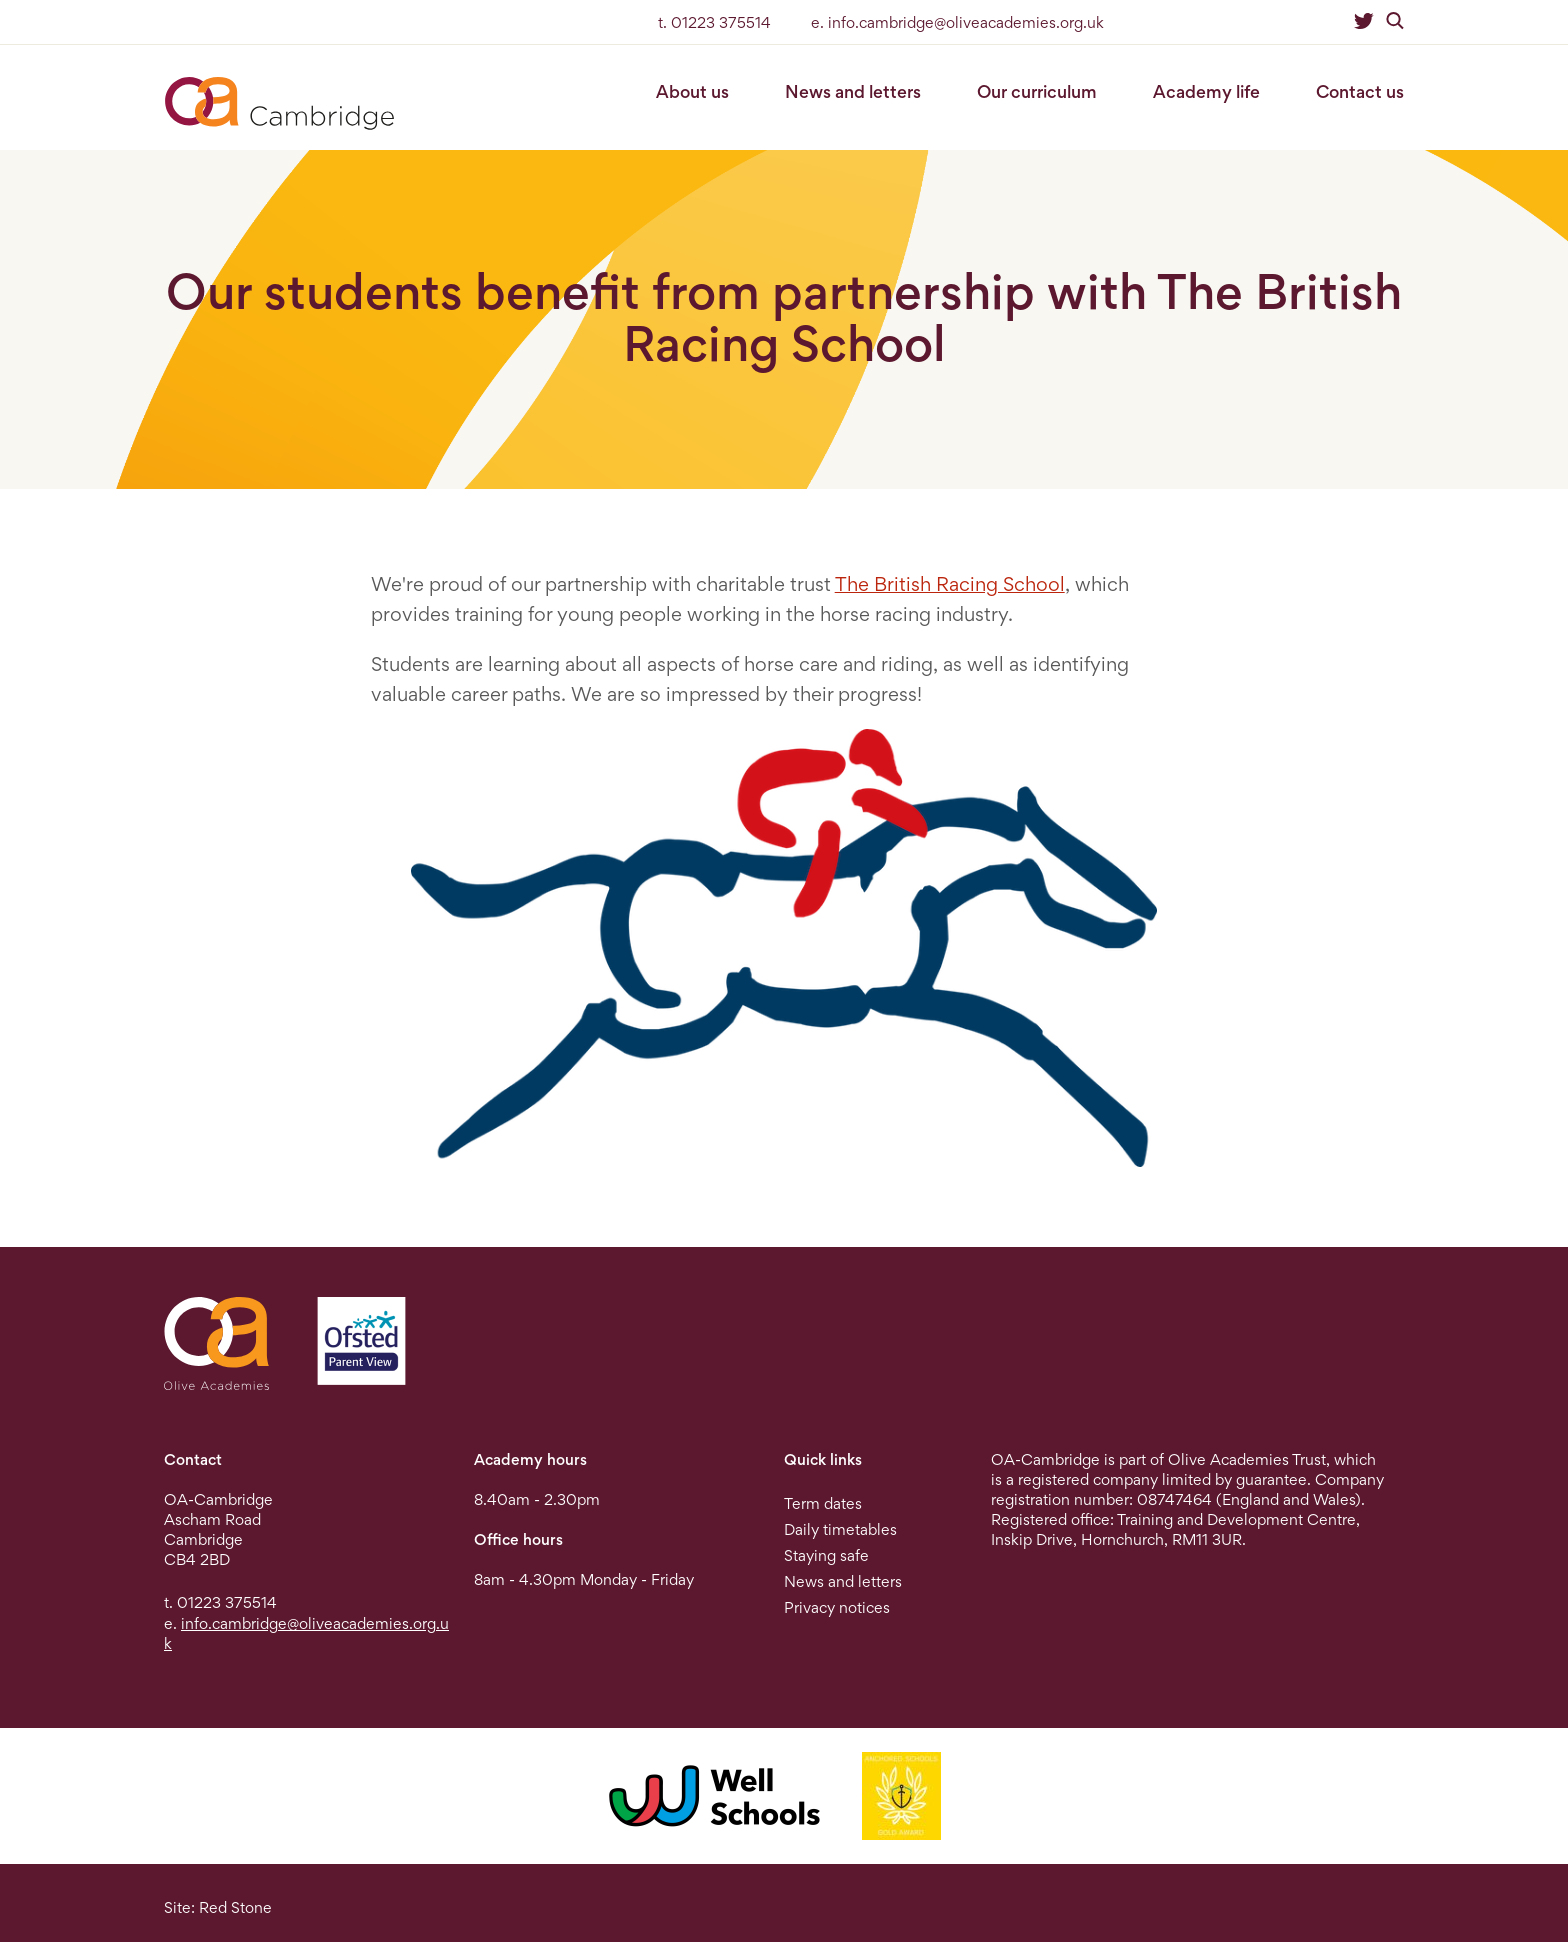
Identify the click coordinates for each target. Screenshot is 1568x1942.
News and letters (853, 91)
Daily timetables (840, 1529)
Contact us (1360, 91)
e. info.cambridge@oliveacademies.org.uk (957, 22)
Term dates (823, 1503)
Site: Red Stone (218, 1907)
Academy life (1206, 91)
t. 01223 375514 (714, 22)
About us (692, 91)
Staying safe (826, 1555)
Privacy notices (837, 1607)
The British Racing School (950, 584)
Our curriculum (1037, 91)
